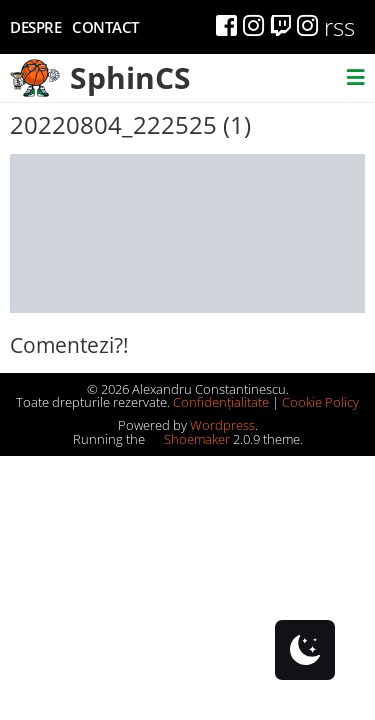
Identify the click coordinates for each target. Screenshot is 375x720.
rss (339, 26)
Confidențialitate (221, 402)
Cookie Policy (320, 402)
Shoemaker (189, 439)
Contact (105, 27)
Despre (35, 27)
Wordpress (222, 425)
